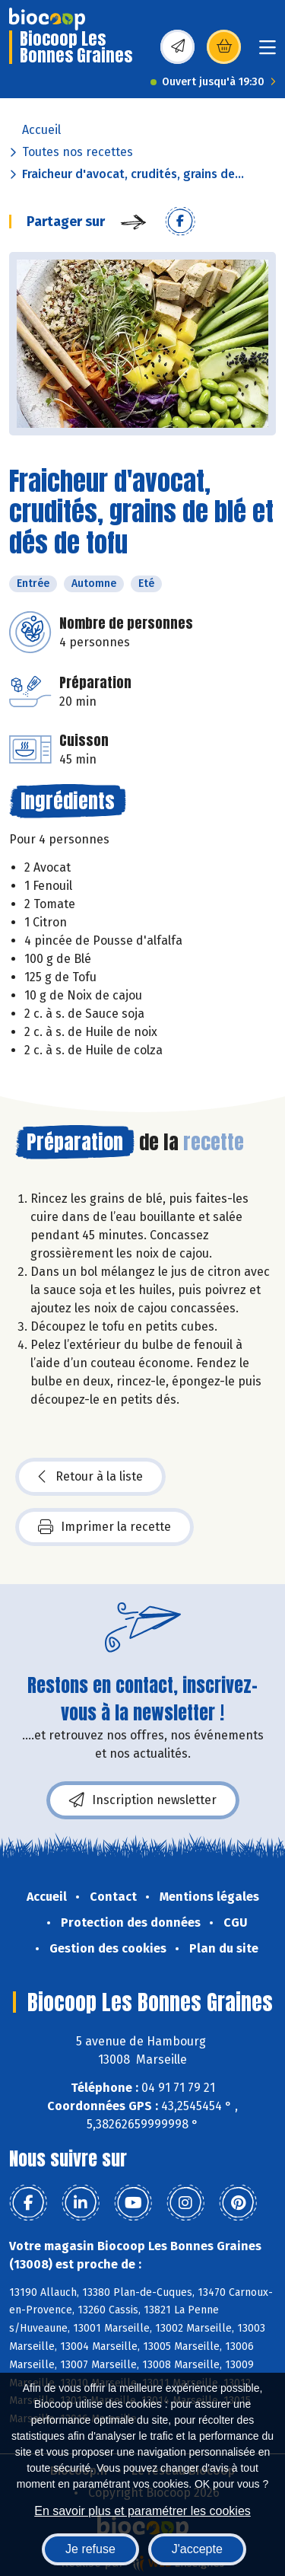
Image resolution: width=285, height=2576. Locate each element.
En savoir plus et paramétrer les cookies (142, 2510)
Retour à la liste (90, 1476)
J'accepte (197, 2549)
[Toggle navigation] (267, 52)
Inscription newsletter (143, 1800)
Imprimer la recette (104, 1527)
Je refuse (90, 2549)
